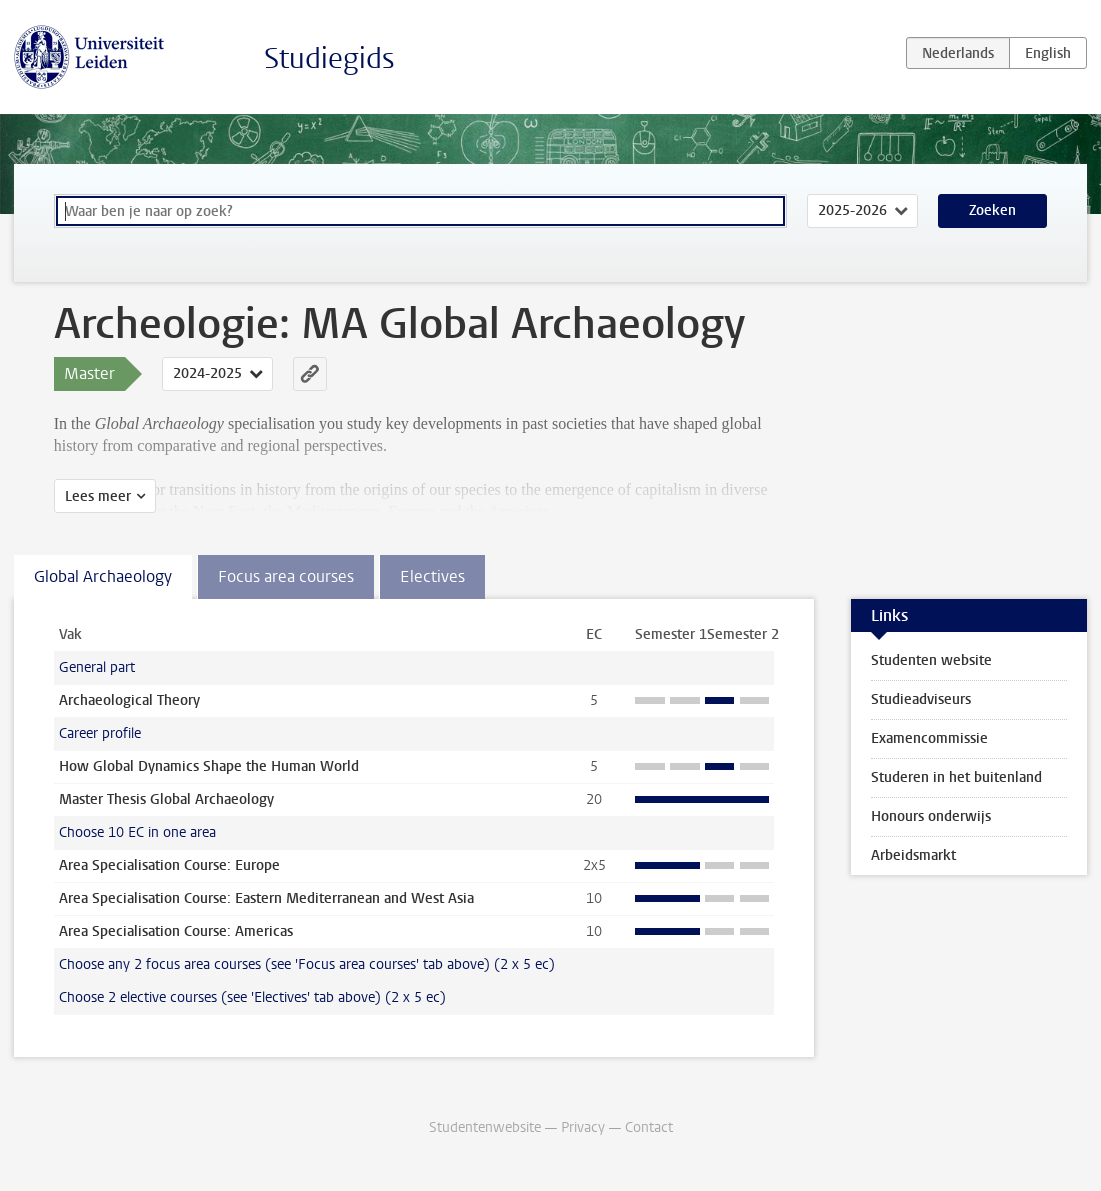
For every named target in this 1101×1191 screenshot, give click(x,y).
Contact (649, 1127)
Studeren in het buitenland (956, 777)
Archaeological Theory (129, 700)
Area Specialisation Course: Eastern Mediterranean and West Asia (266, 898)
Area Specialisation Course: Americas (176, 931)
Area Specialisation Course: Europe (169, 865)
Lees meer (98, 496)
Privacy (583, 1127)
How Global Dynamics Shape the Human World (209, 766)
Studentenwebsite (485, 1127)
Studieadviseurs (921, 699)
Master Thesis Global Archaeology (166, 799)
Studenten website (931, 660)
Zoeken (992, 210)
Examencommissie (929, 738)
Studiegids (329, 58)
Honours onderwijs (931, 816)
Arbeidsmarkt (913, 855)
